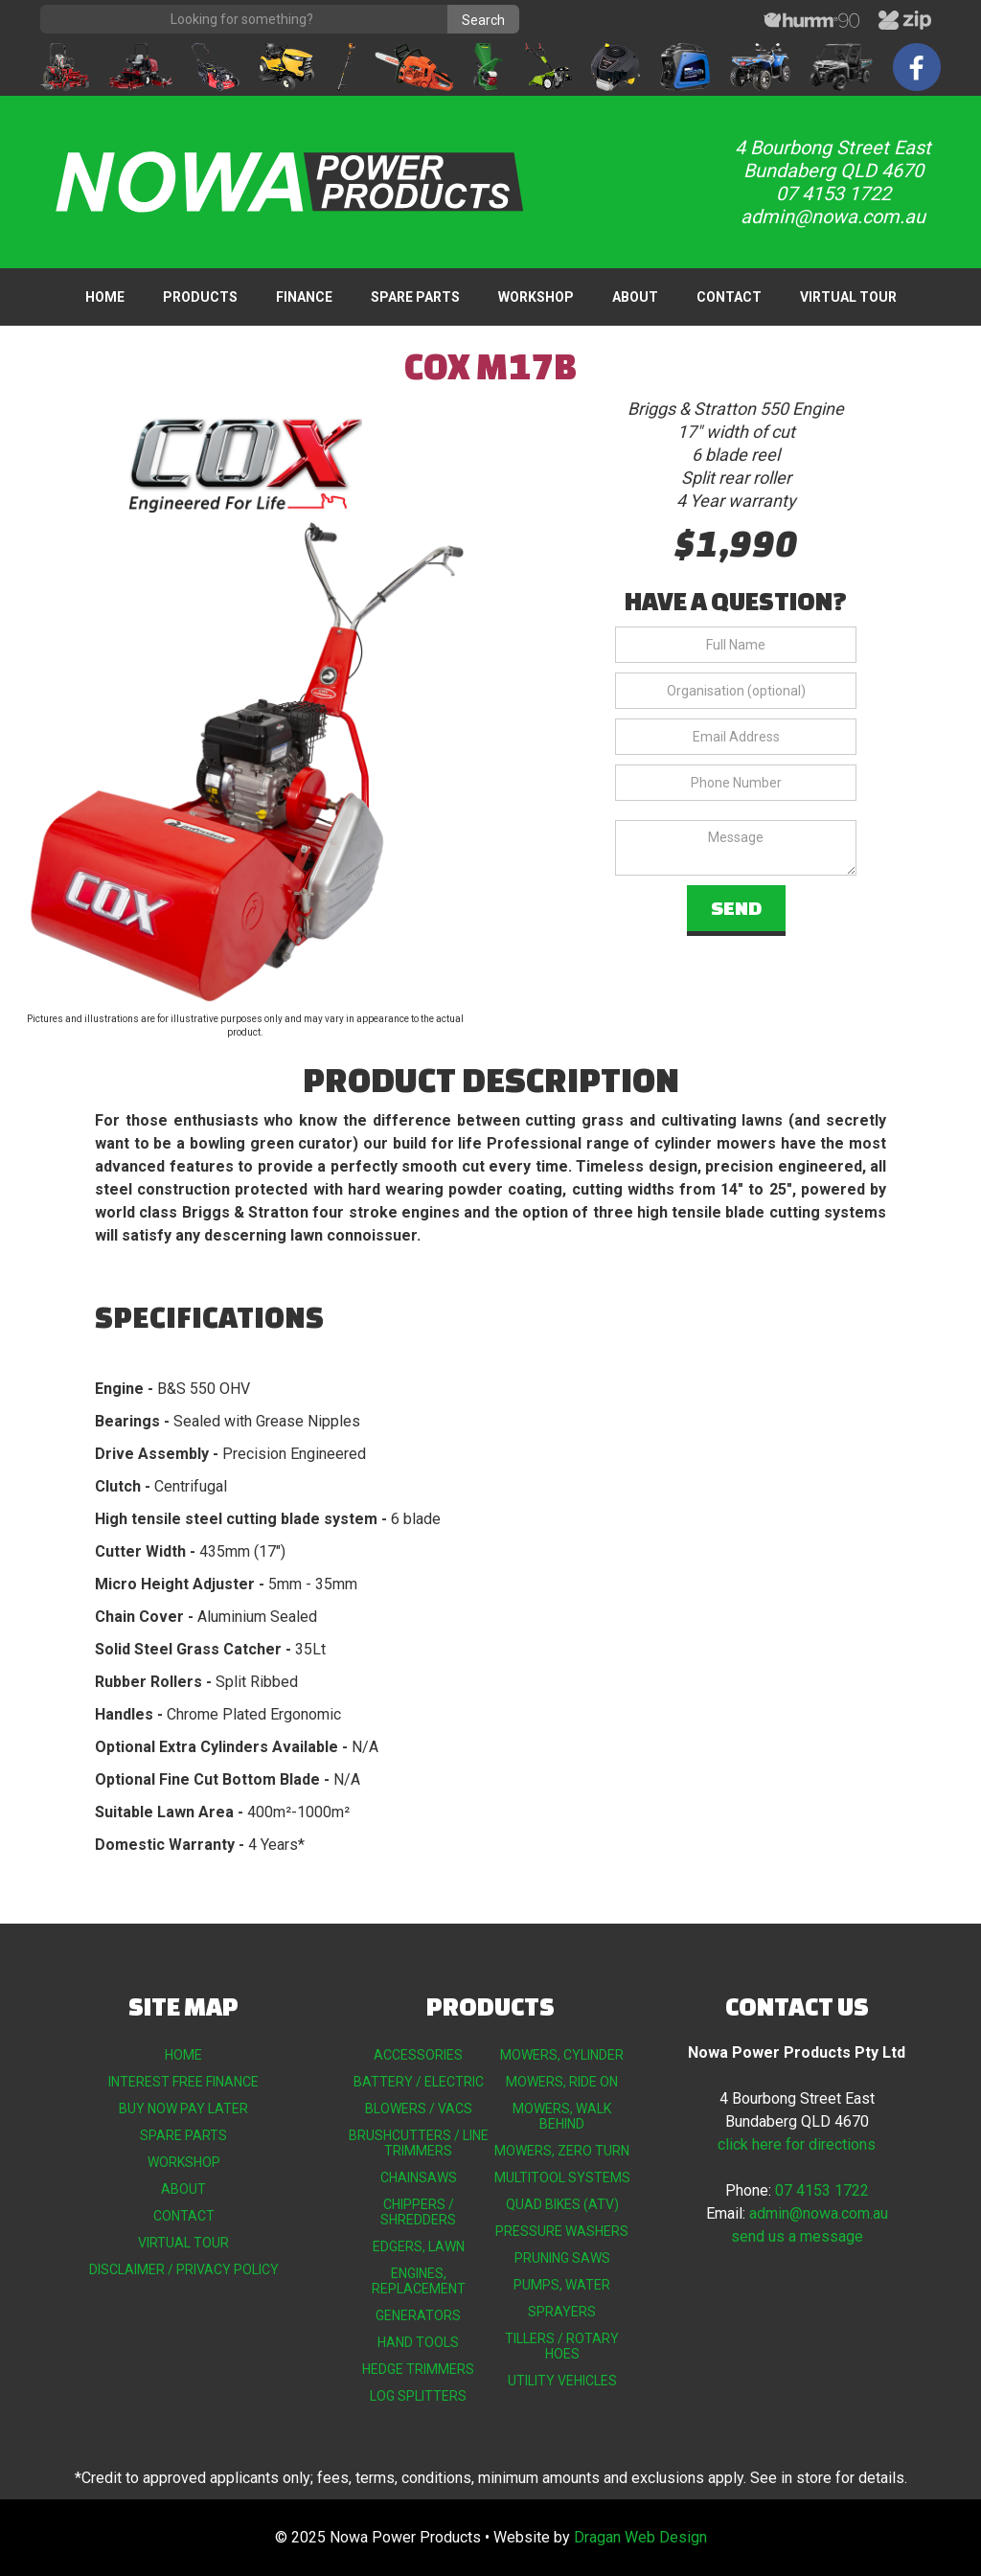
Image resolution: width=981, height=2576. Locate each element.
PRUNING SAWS (562, 2258)
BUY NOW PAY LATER (183, 2108)
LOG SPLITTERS (418, 2396)
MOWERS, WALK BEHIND (562, 2116)
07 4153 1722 (833, 193)
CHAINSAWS (418, 2177)
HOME (105, 297)
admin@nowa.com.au (833, 216)
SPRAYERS (562, 2311)
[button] (200, 297)
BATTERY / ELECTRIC (419, 2081)
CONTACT (729, 297)
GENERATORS (418, 2315)
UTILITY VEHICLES (562, 2380)
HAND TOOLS (418, 2342)
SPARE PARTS (415, 297)
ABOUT (635, 297)
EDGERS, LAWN (419, 2246)
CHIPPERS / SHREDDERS (418, 2212)
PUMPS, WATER (561, 2284)
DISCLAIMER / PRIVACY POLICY (184, 2269)
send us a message (797, 2236)
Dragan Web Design (640, 2537)
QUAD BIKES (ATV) (562, 2204)
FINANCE (304, 297)
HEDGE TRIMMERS (418, 2369)
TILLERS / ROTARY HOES (562, 2346)
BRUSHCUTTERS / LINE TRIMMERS (419, 2143)
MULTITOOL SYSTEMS (562, 2177)
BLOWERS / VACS (418, 2108)
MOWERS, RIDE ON (562, 2081)
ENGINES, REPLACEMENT (419, 2281)
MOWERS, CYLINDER (562, 2055)
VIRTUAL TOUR (848, 297)
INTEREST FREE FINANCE (183, 2081)
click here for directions (797, 2144)
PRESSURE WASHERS (561, 2231)
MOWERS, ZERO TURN (561, 2150)
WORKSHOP (536, 297)
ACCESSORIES (418, 2055)
